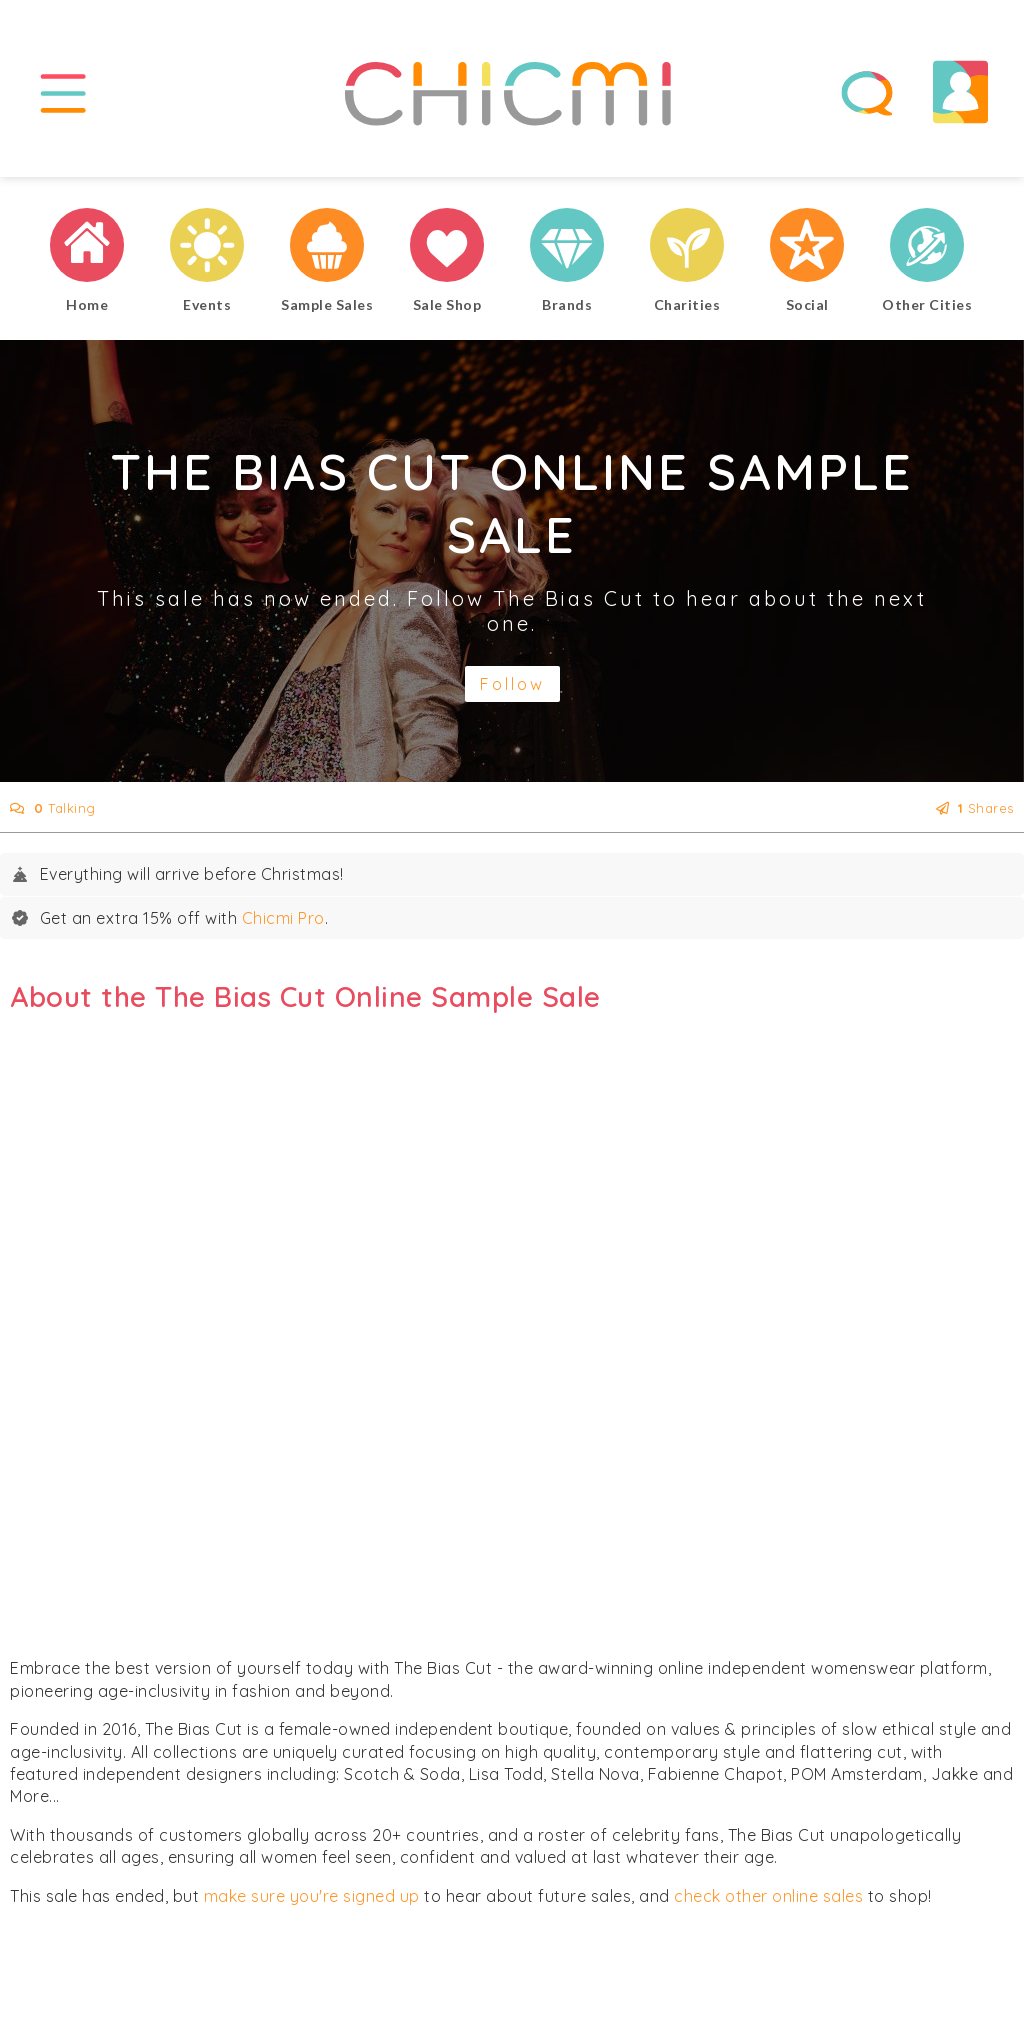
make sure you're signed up (312, 1896)
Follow (512, 684)
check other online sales (768, 1896)
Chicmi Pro (283, 918)
